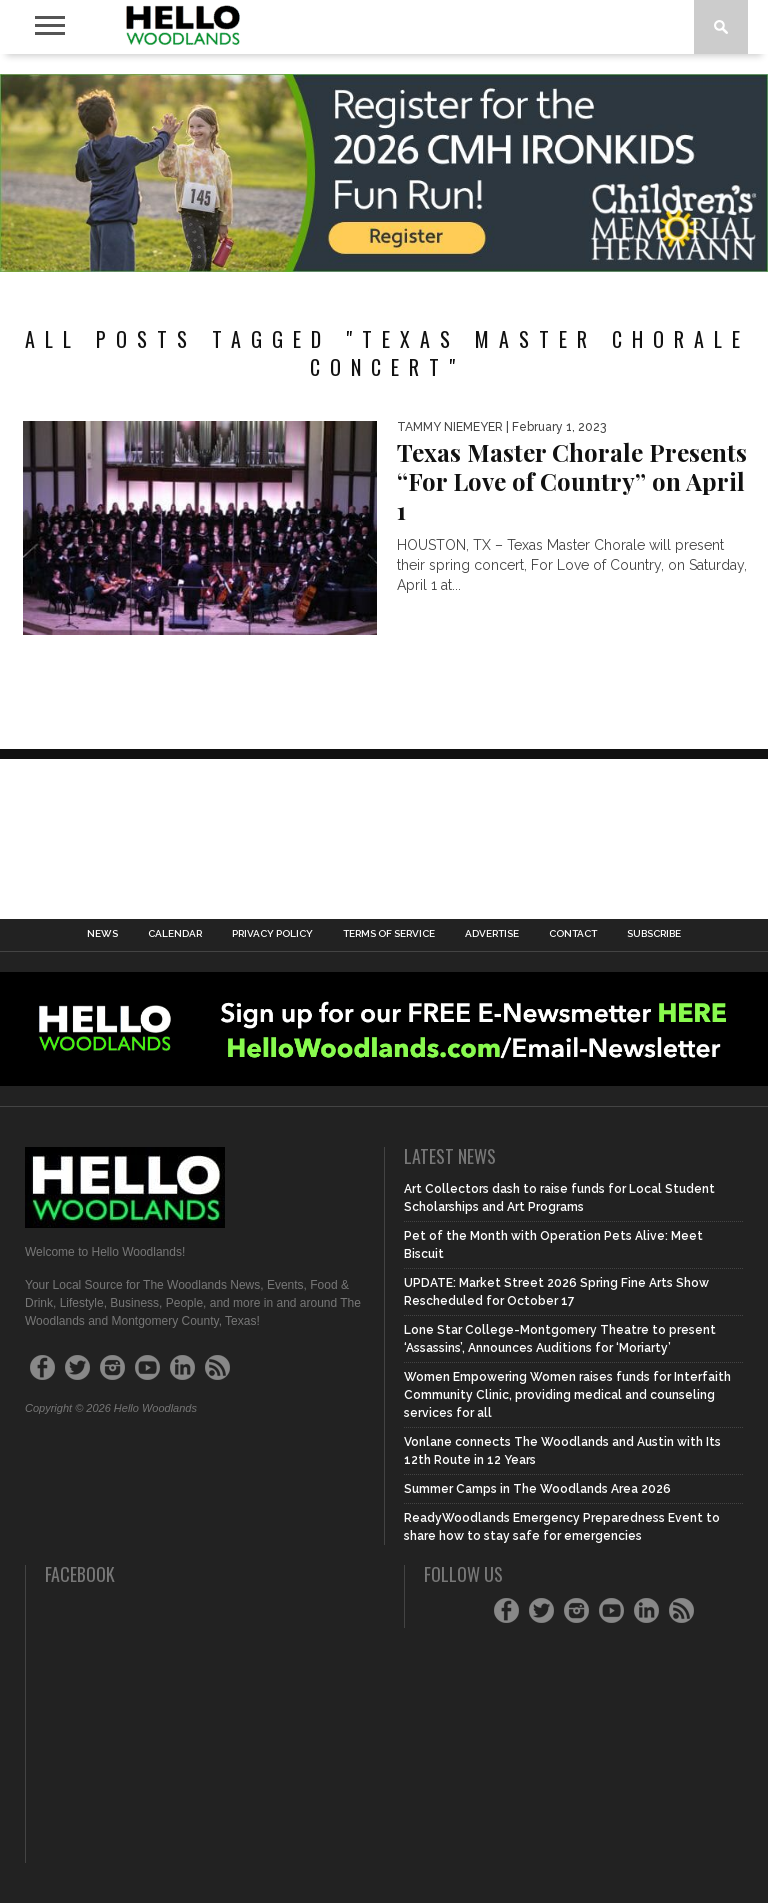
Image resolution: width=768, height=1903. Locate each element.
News (102, 934)
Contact (573, 934)
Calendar (175, 934)
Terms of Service (389, 934)
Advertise (492, 934)
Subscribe (654, 934)
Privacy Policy (272, 934)
